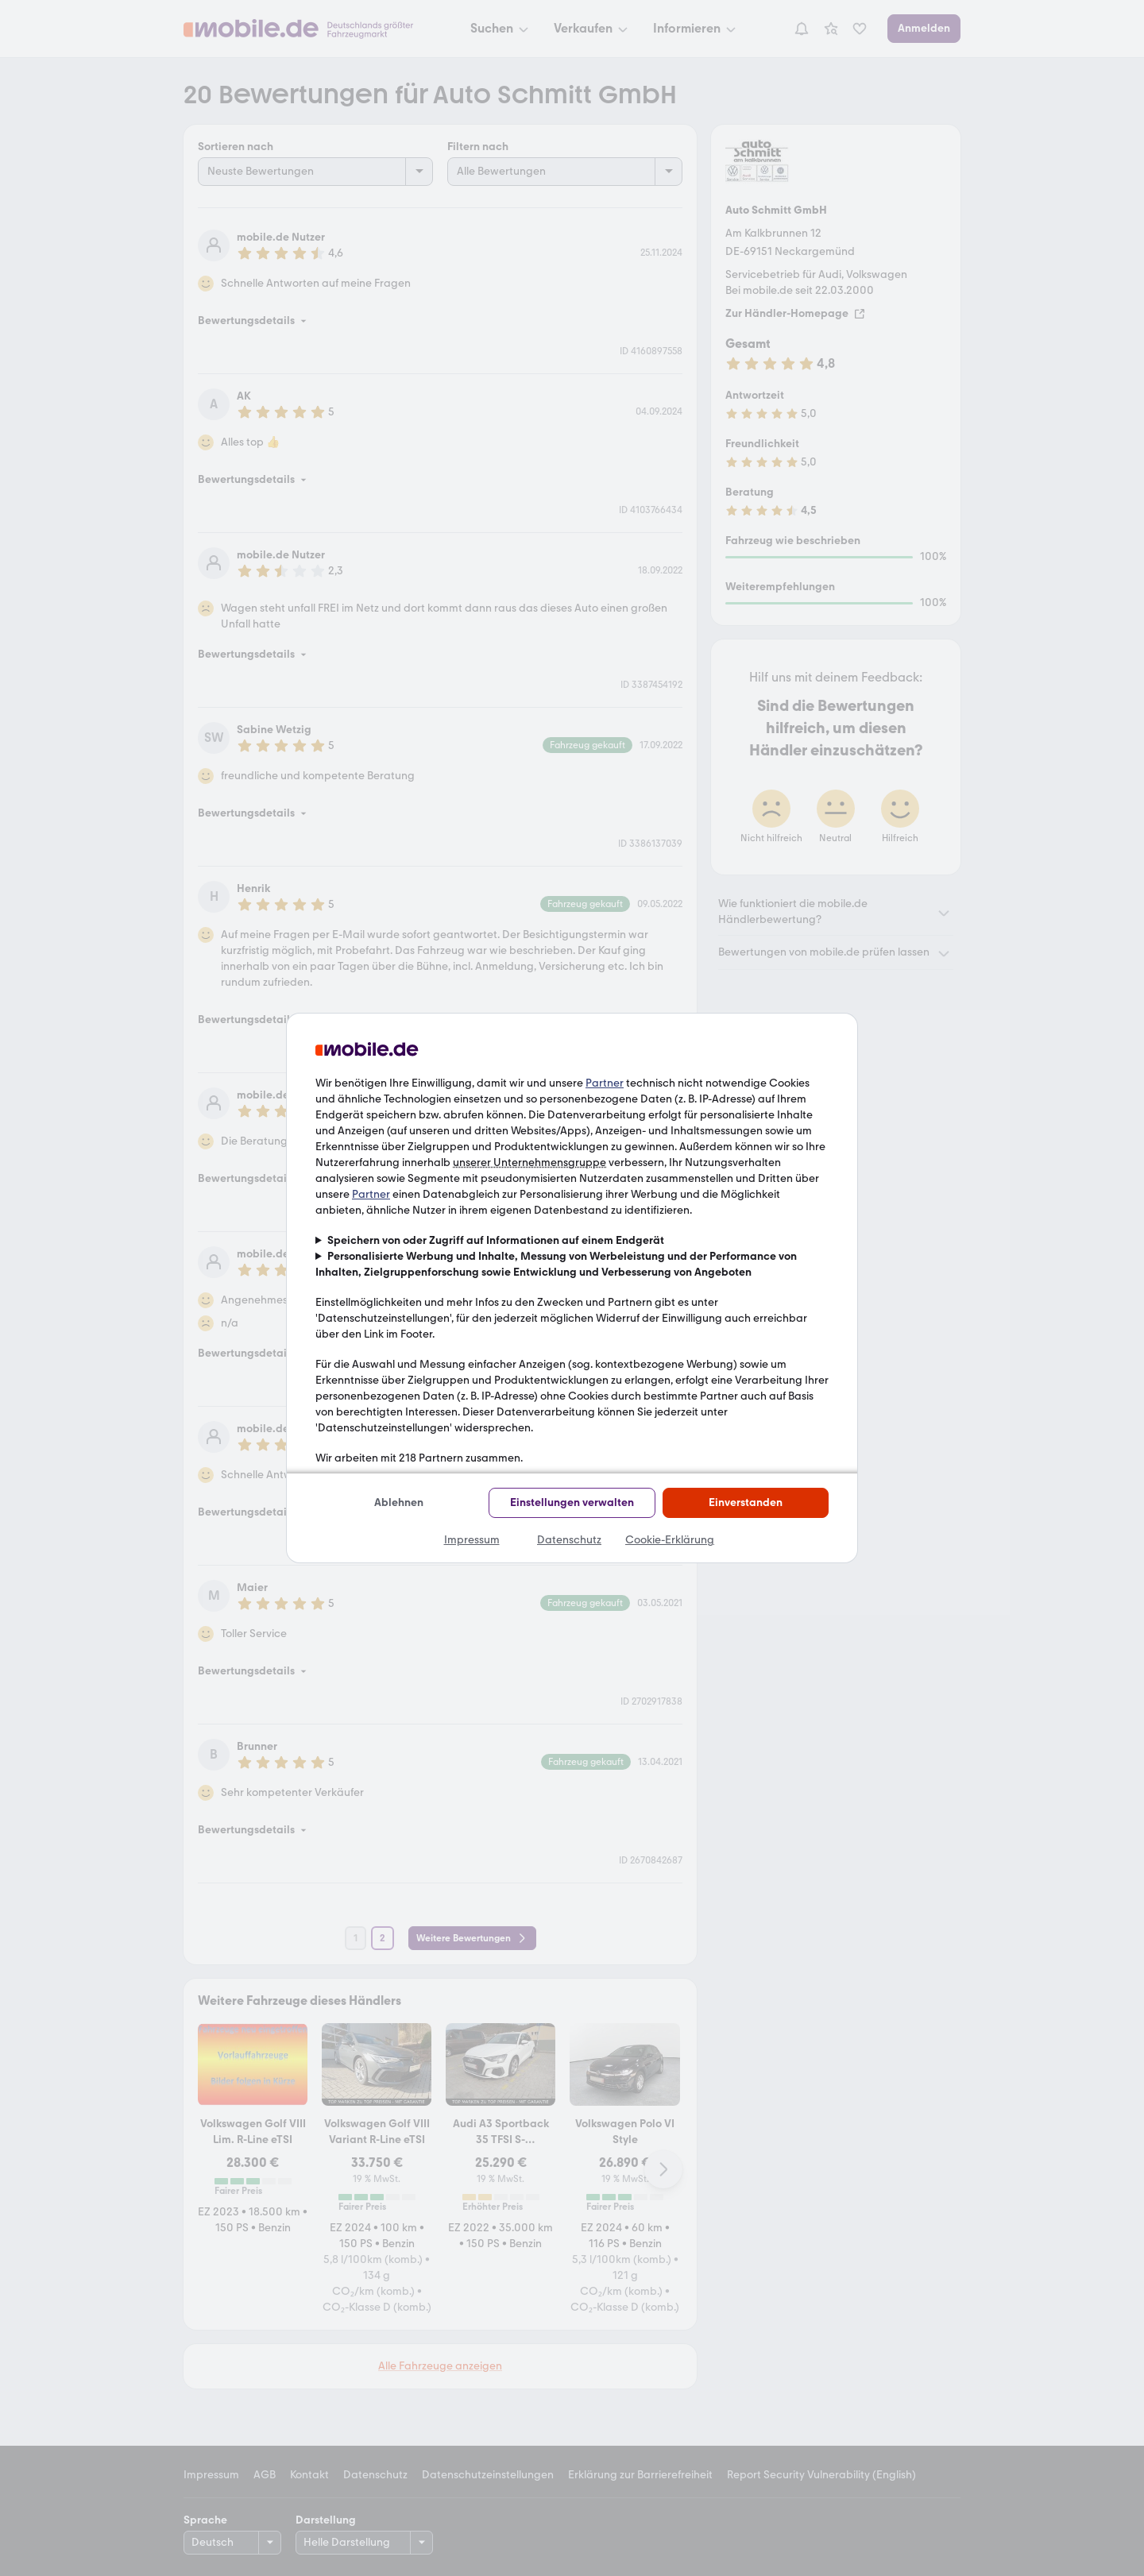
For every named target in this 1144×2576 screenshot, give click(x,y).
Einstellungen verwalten (572, 1502)
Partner (605, 1083)
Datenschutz (569, 1540)
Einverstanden (746, 1502)
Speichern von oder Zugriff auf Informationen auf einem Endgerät (495, 1240)
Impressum (472, 1540)
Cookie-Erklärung (669, 1540)
